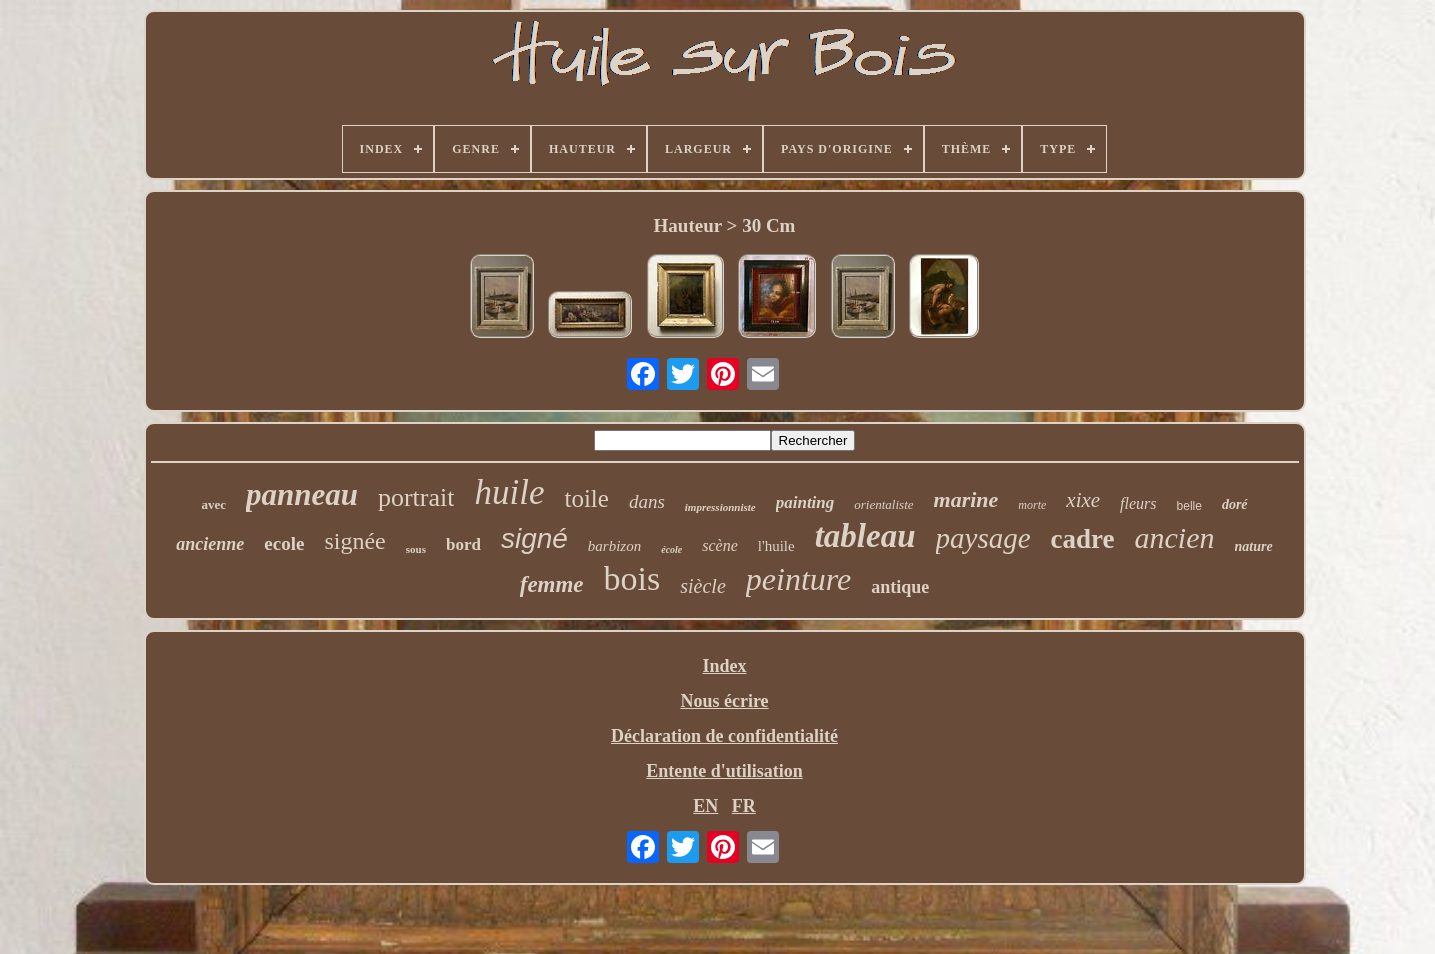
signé (534, 538)
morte (1032, 505)
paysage (983, 538)
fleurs (1138, 503)
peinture (798, 579)
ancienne (210, 544)
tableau (865, 536)
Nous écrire (724, 701)
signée (354, 541)
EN (705, 806)
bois (632, 578)
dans (647, 501)
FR (744, 806)
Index (724, 666)
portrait (416, 497)
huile (509, 492)
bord (463, 544)
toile (586, 498)
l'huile (776, 546)
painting (805, 502)
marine (966, 499)
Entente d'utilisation (724, 771)
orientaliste (883, 504)
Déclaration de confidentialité (724, 736)
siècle (703, 586)
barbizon (614, 546)
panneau (302, 494)
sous (416, 549)
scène (720, 545)
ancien (1175, 537)
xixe (1083, 500)
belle (1189, 506)
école (671, 549)
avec (213, 504)
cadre (1083, 539)
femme (552, 584)
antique (900, 587)
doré (1235, 504)
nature (1254, 546)
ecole (284, 543)
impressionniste (720, 507)
